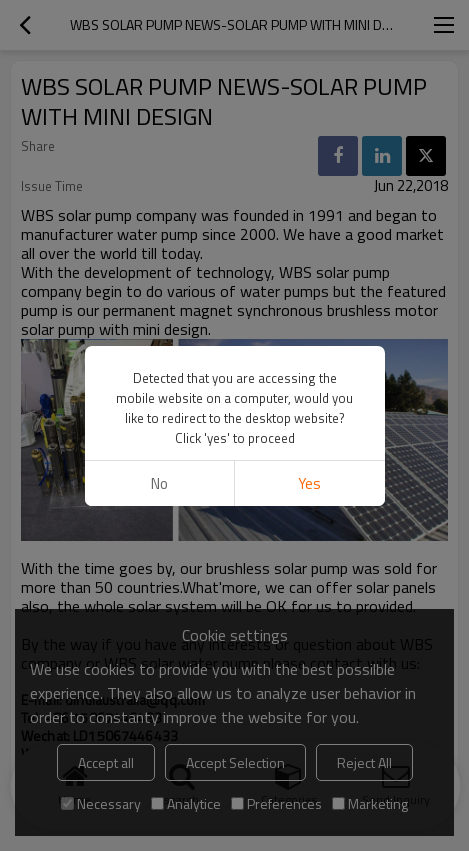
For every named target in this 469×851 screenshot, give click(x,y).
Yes (309, 483)
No (159, 483)
